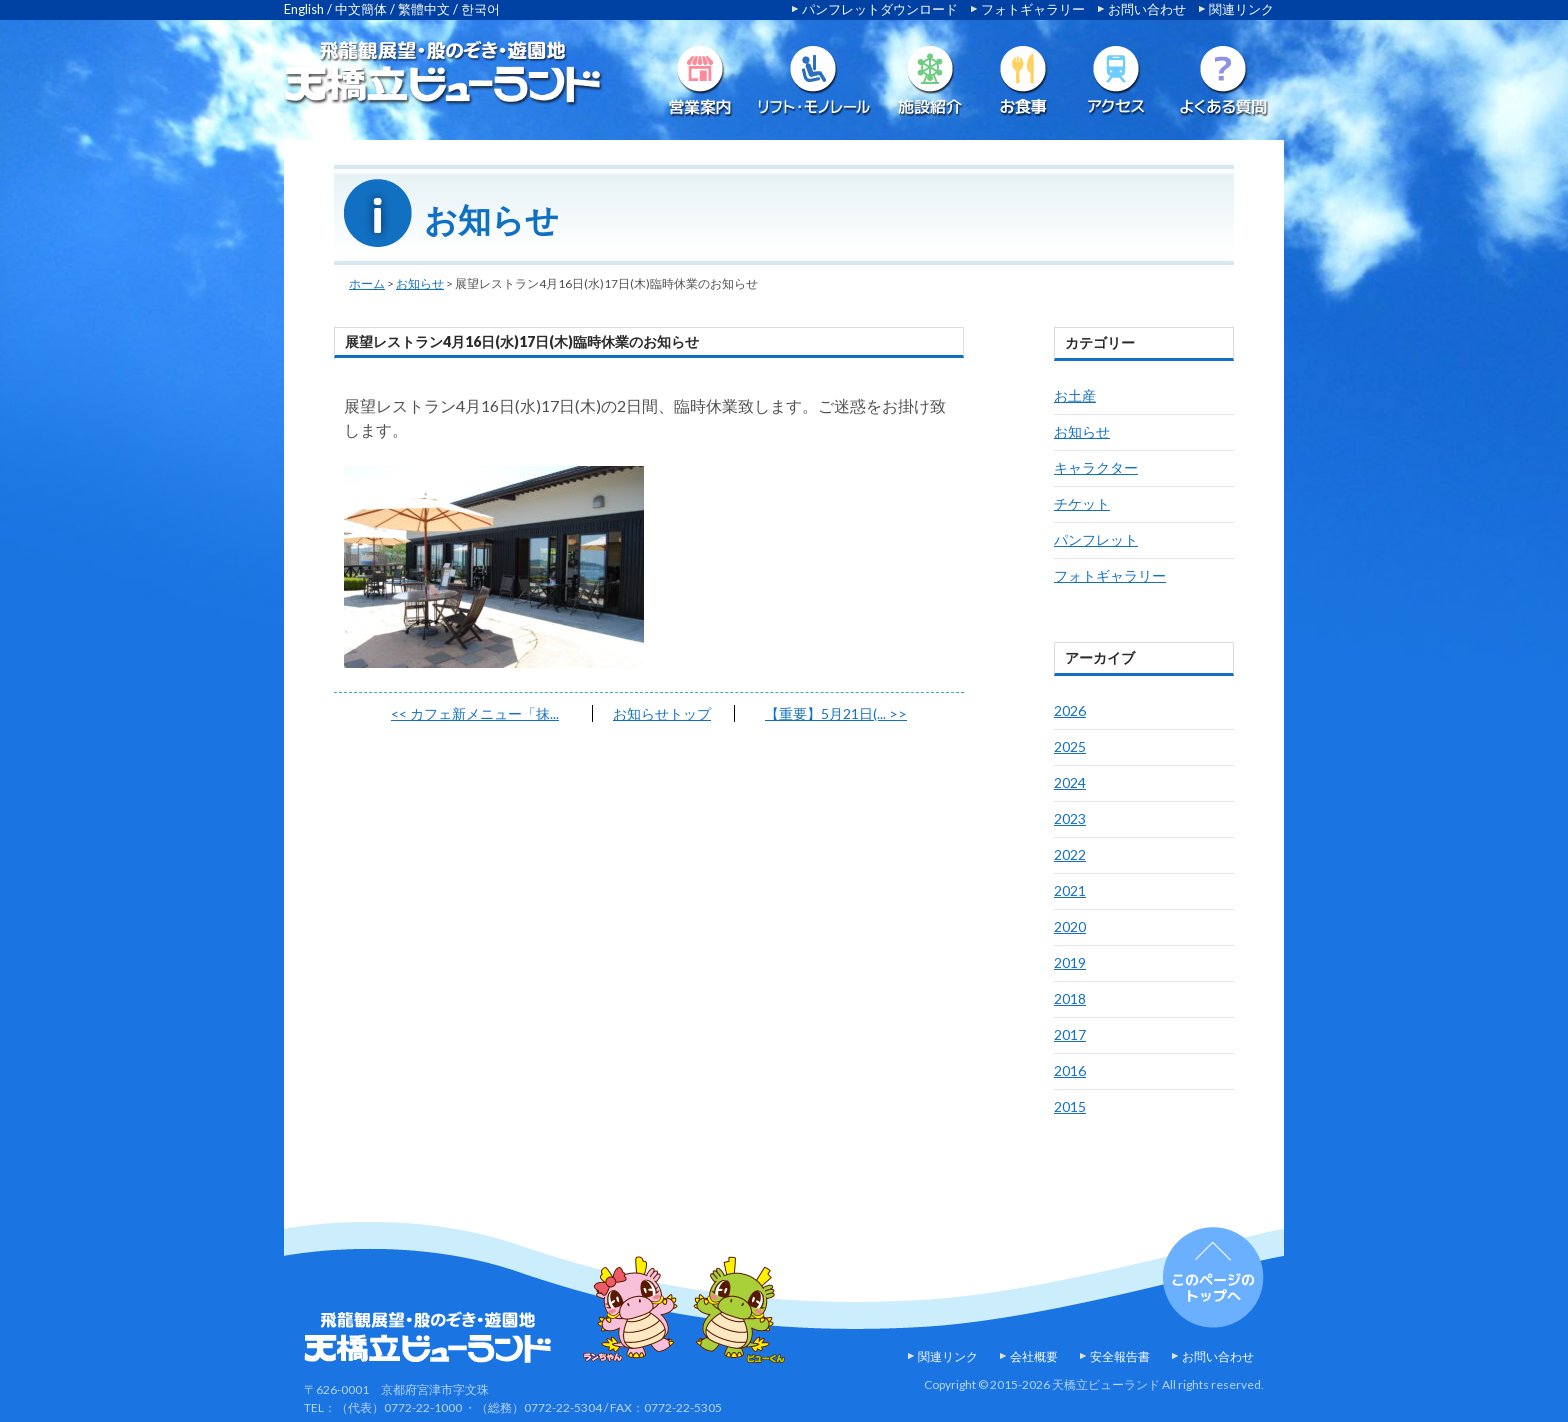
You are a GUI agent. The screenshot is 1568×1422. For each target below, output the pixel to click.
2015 (1070, 1106)
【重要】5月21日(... (836, 713)
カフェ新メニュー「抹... (475, 713)
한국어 (480, 9)
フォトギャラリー (1033, 9)
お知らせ (420, 283)
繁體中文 (424, 9)
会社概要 (1034, 1356)
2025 (1070, 746)
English (304, 9)
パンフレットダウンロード (880, 9)
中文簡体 (361, 9)
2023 (1070, 818)
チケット (1082, 503)
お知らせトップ (662, 713)
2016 (1070, 1070)
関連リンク (1241, 9)
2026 (1070, 710)
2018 (1070, 998)
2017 (1070, 1034)
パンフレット (1096, 539)
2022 (1070, 854)
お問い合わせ (1147, 9)
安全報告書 (1120, 1356)
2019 (1070, 962)
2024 (1070, 782)
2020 (1070, 926)
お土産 (1075, 395)
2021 (1070, 890)
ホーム (367, 283)
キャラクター (1096, 467)
